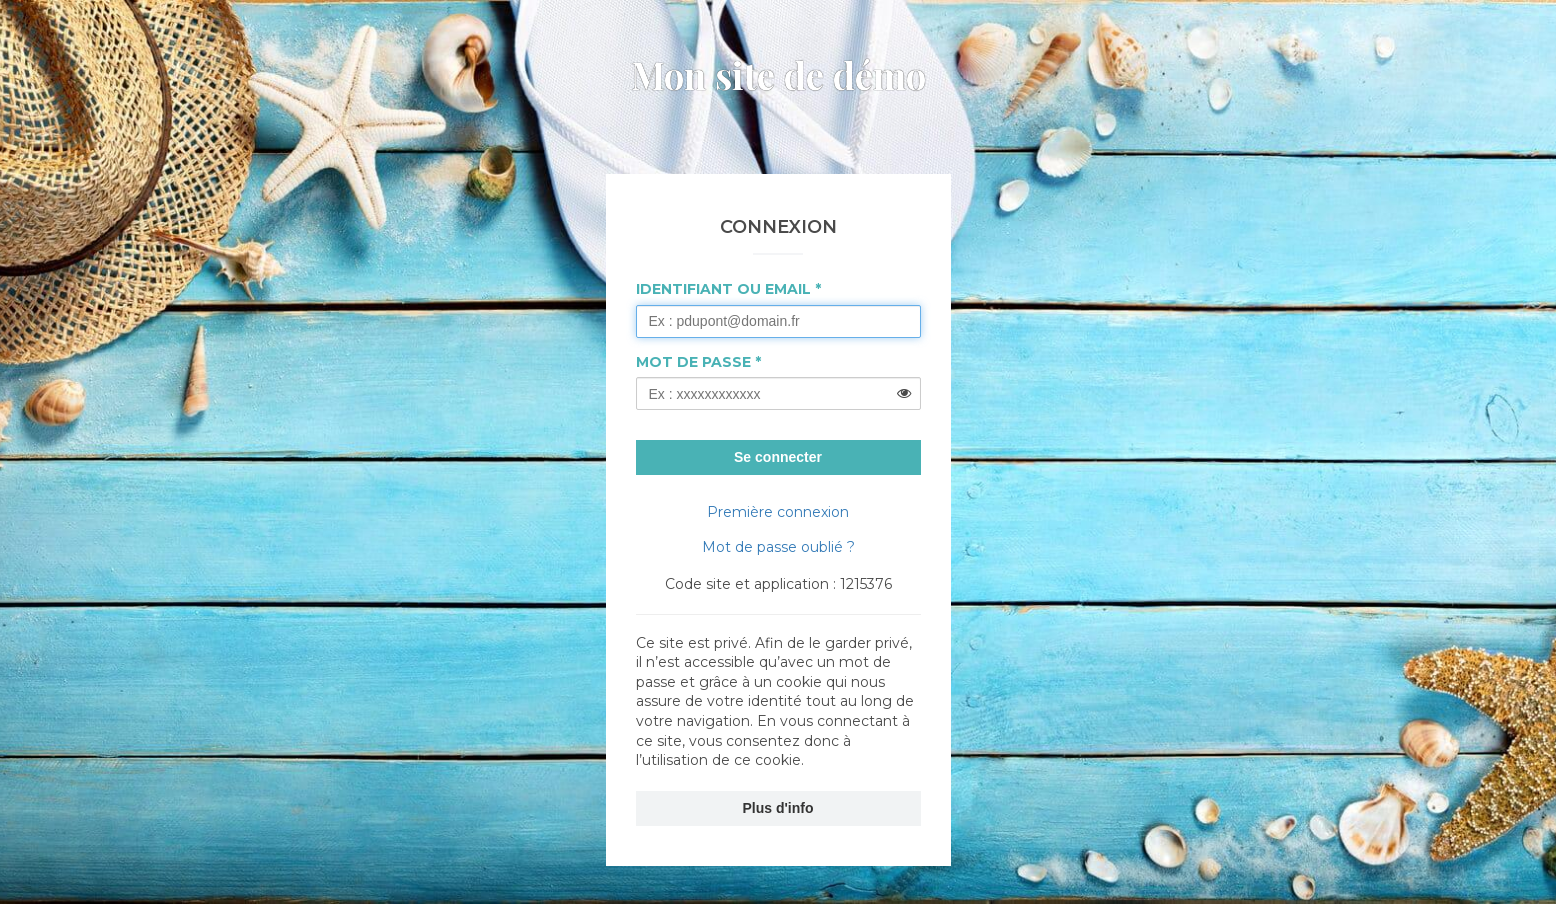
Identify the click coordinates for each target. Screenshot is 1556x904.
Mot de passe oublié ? (778, 547)
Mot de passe (693, 362)
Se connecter (778, 457)
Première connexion (778, 512)
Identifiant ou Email (723, 289)
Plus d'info (778, 808)
